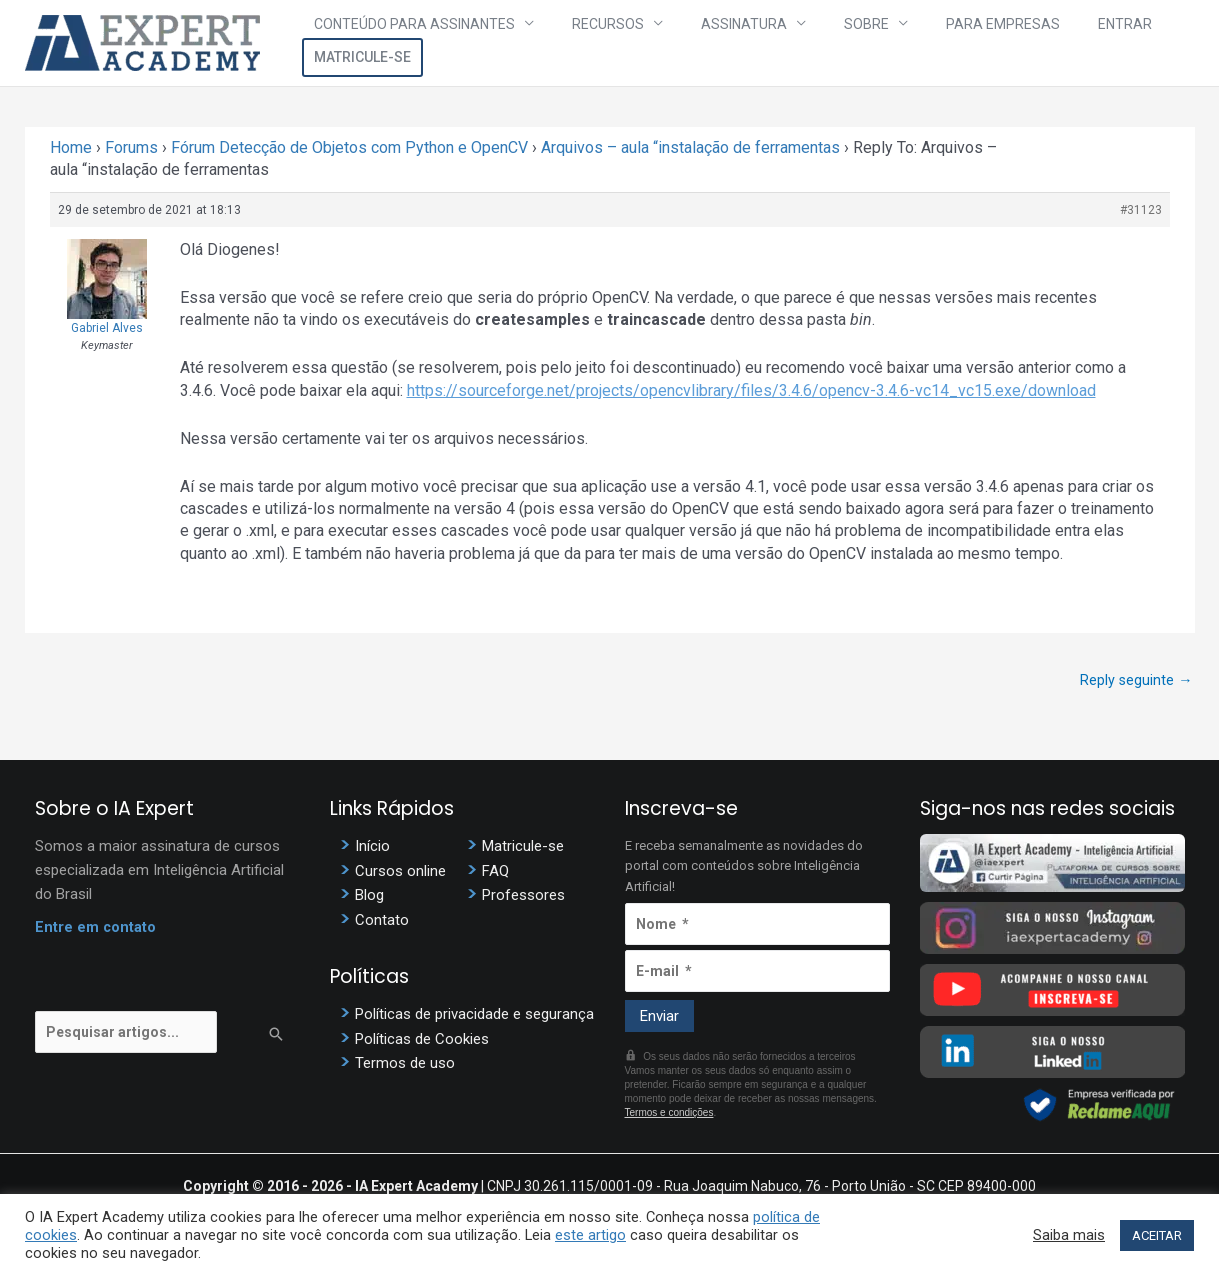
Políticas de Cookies (422, 1042)
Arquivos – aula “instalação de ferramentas (690, 147)
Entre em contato (96, 929)
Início (372, 848)
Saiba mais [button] (1069, 1235)
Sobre (817, 43)
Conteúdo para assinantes (431, 43)
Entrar (1032, 43)
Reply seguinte (1136, 680)
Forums (131, 147)
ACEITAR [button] (1157, 1235)
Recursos (603, 43)
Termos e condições (669, 1114)
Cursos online (400, 873)
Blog (369, 898)
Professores (523, 898)
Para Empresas (932, 43)
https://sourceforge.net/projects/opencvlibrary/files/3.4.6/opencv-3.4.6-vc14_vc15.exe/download (751, 390)
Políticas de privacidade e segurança (474, 1017)
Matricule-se (1134, 43)
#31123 (1141, 210)
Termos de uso (405, 1067)
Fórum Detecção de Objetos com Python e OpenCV (349, 147)
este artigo (590, 1235)
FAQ (495, 873)
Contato (382, 923)
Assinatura (717, 43)
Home (71, 147)
